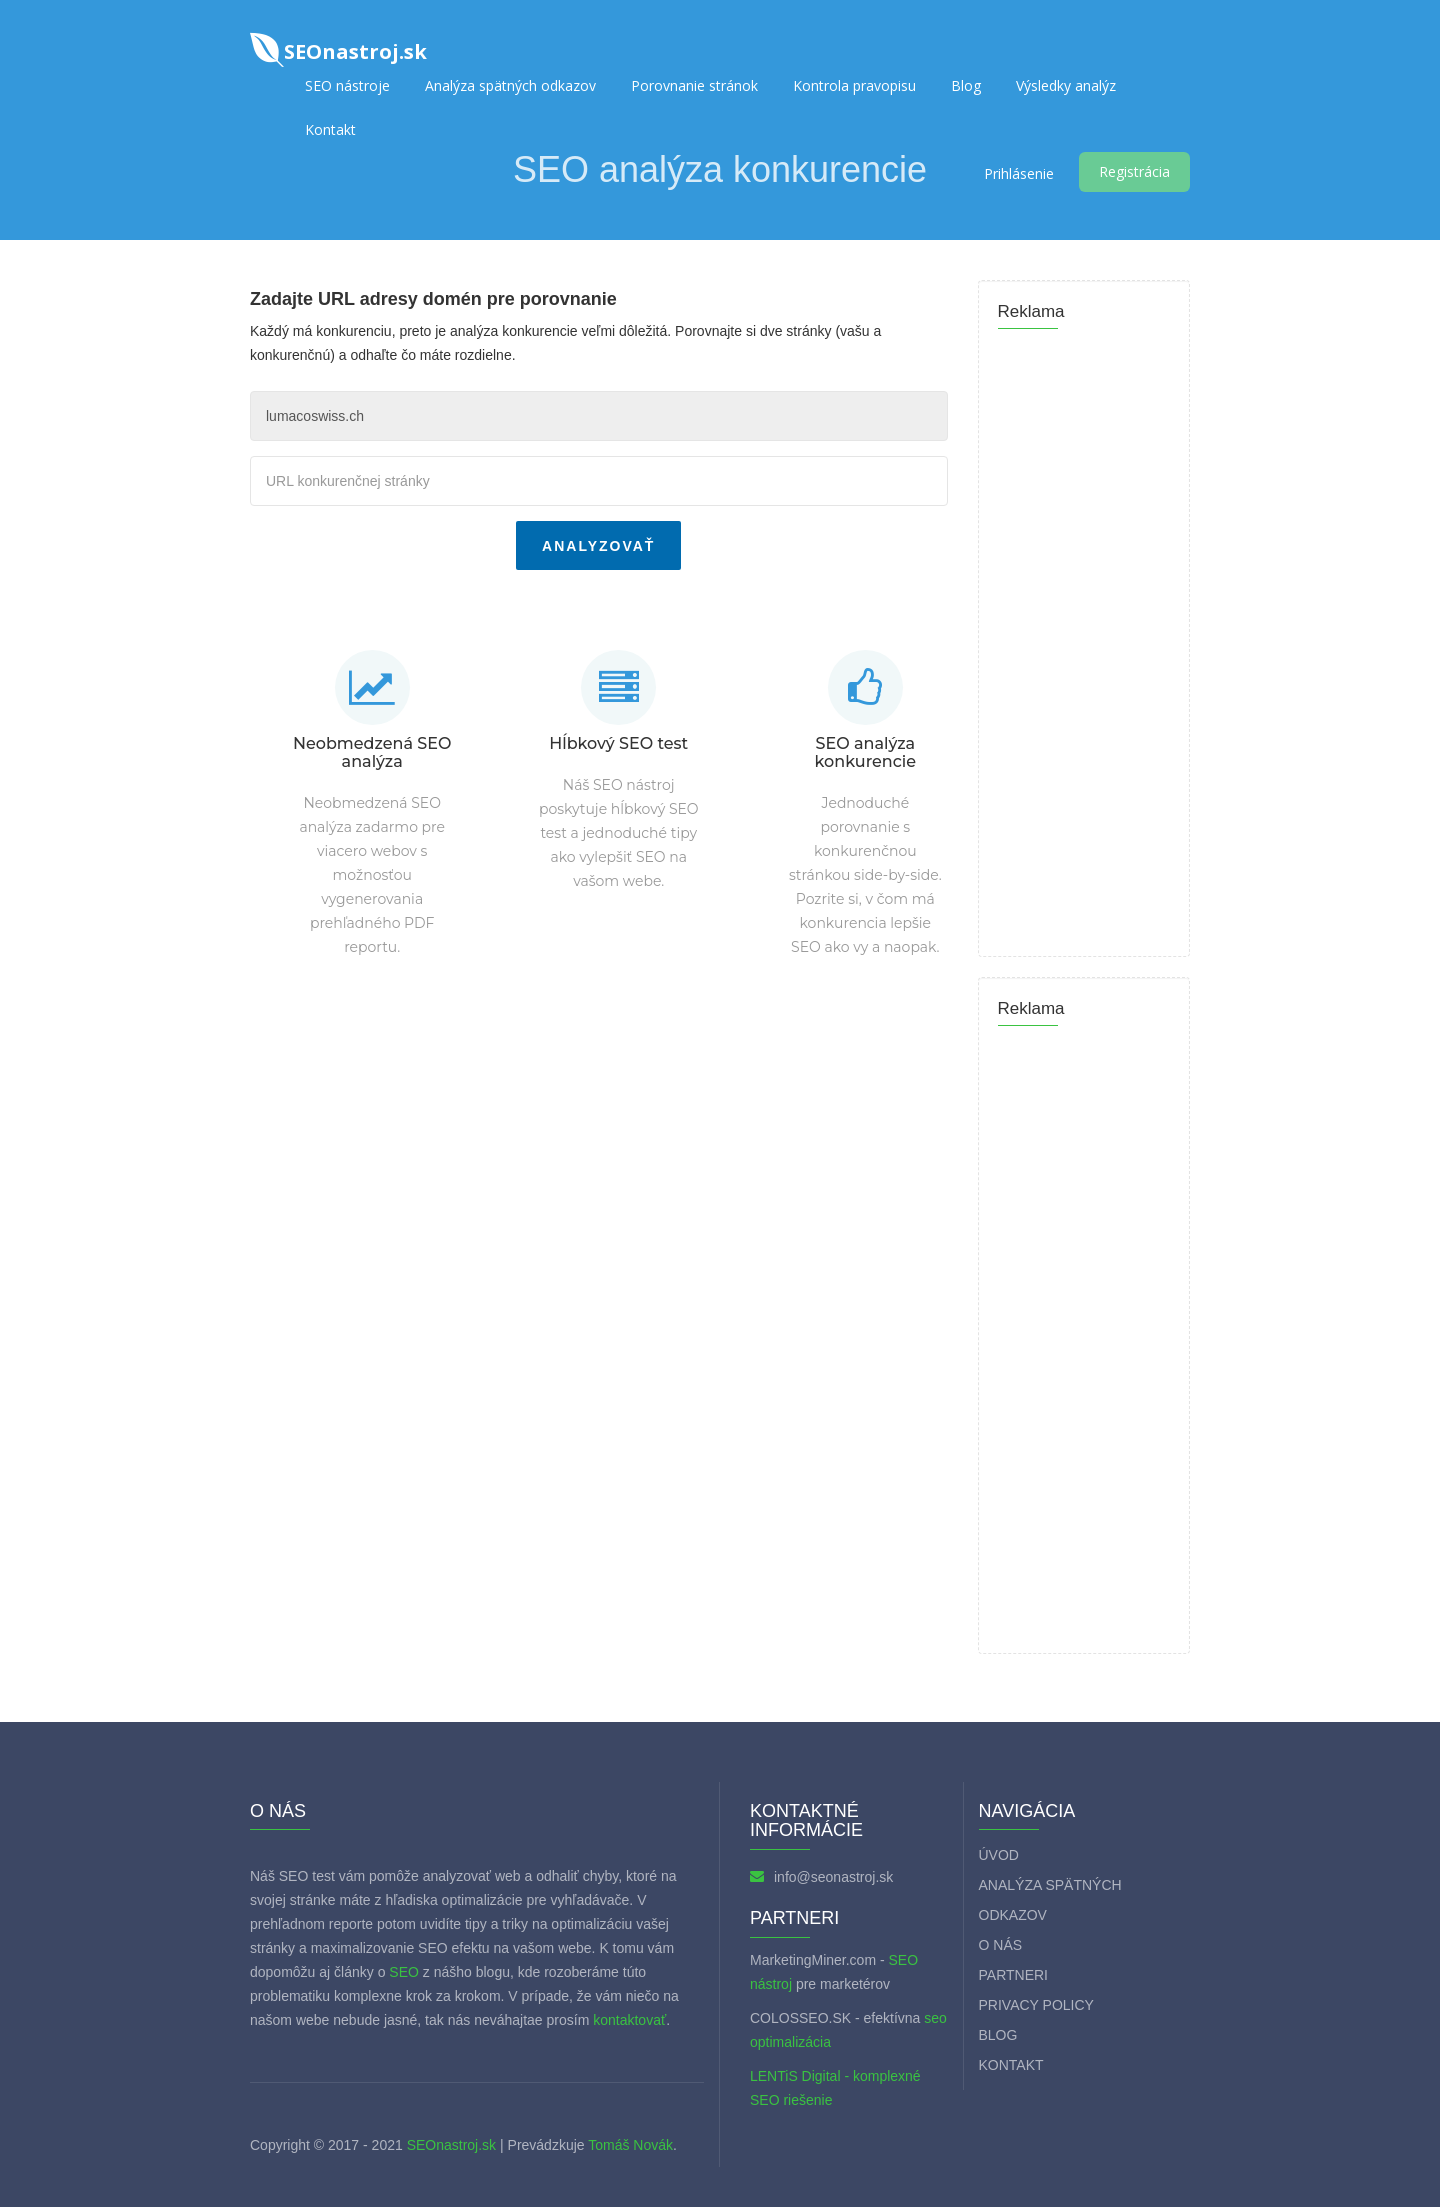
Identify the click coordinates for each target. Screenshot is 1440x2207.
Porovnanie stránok (694, 85)
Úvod (999, 1855)
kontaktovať (629, 2020)
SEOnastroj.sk (451, 2145)
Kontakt (330, 129)
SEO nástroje (347, 85)
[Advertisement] (599, 1109)
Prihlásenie (1019, 173)
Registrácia (1134, 171)
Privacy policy (1036, 2005)
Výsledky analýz (1066, 85)
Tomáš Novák (629, 2145)
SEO (404, 1972)
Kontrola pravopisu (854, 85)
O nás (1001, 1945)
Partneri (1014, 1975)
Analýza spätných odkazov (510, 85)
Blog (966, 85)
